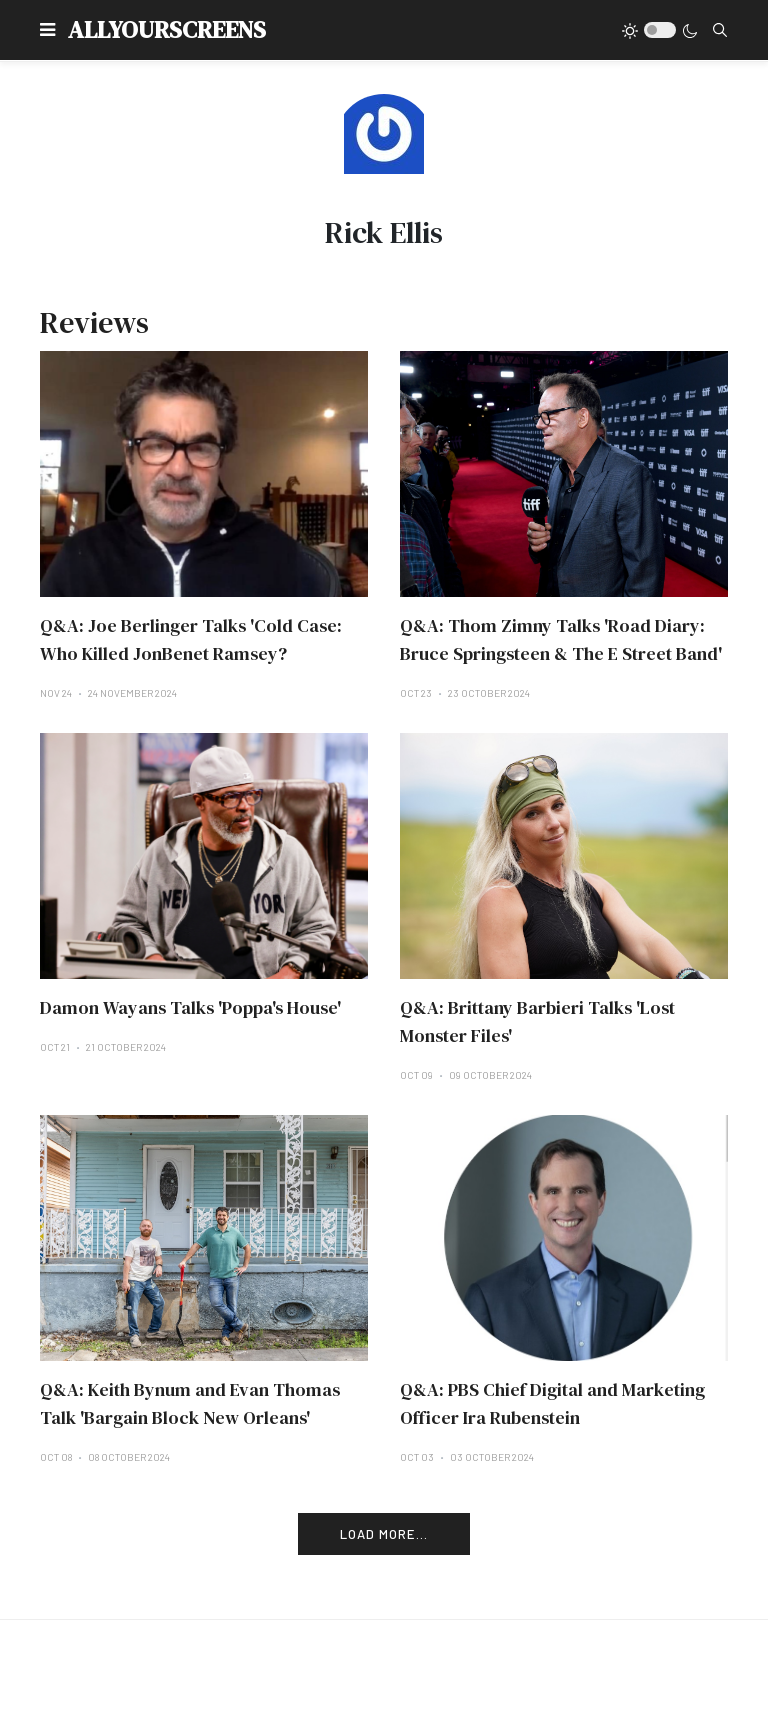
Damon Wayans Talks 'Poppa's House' (190, 1007)
